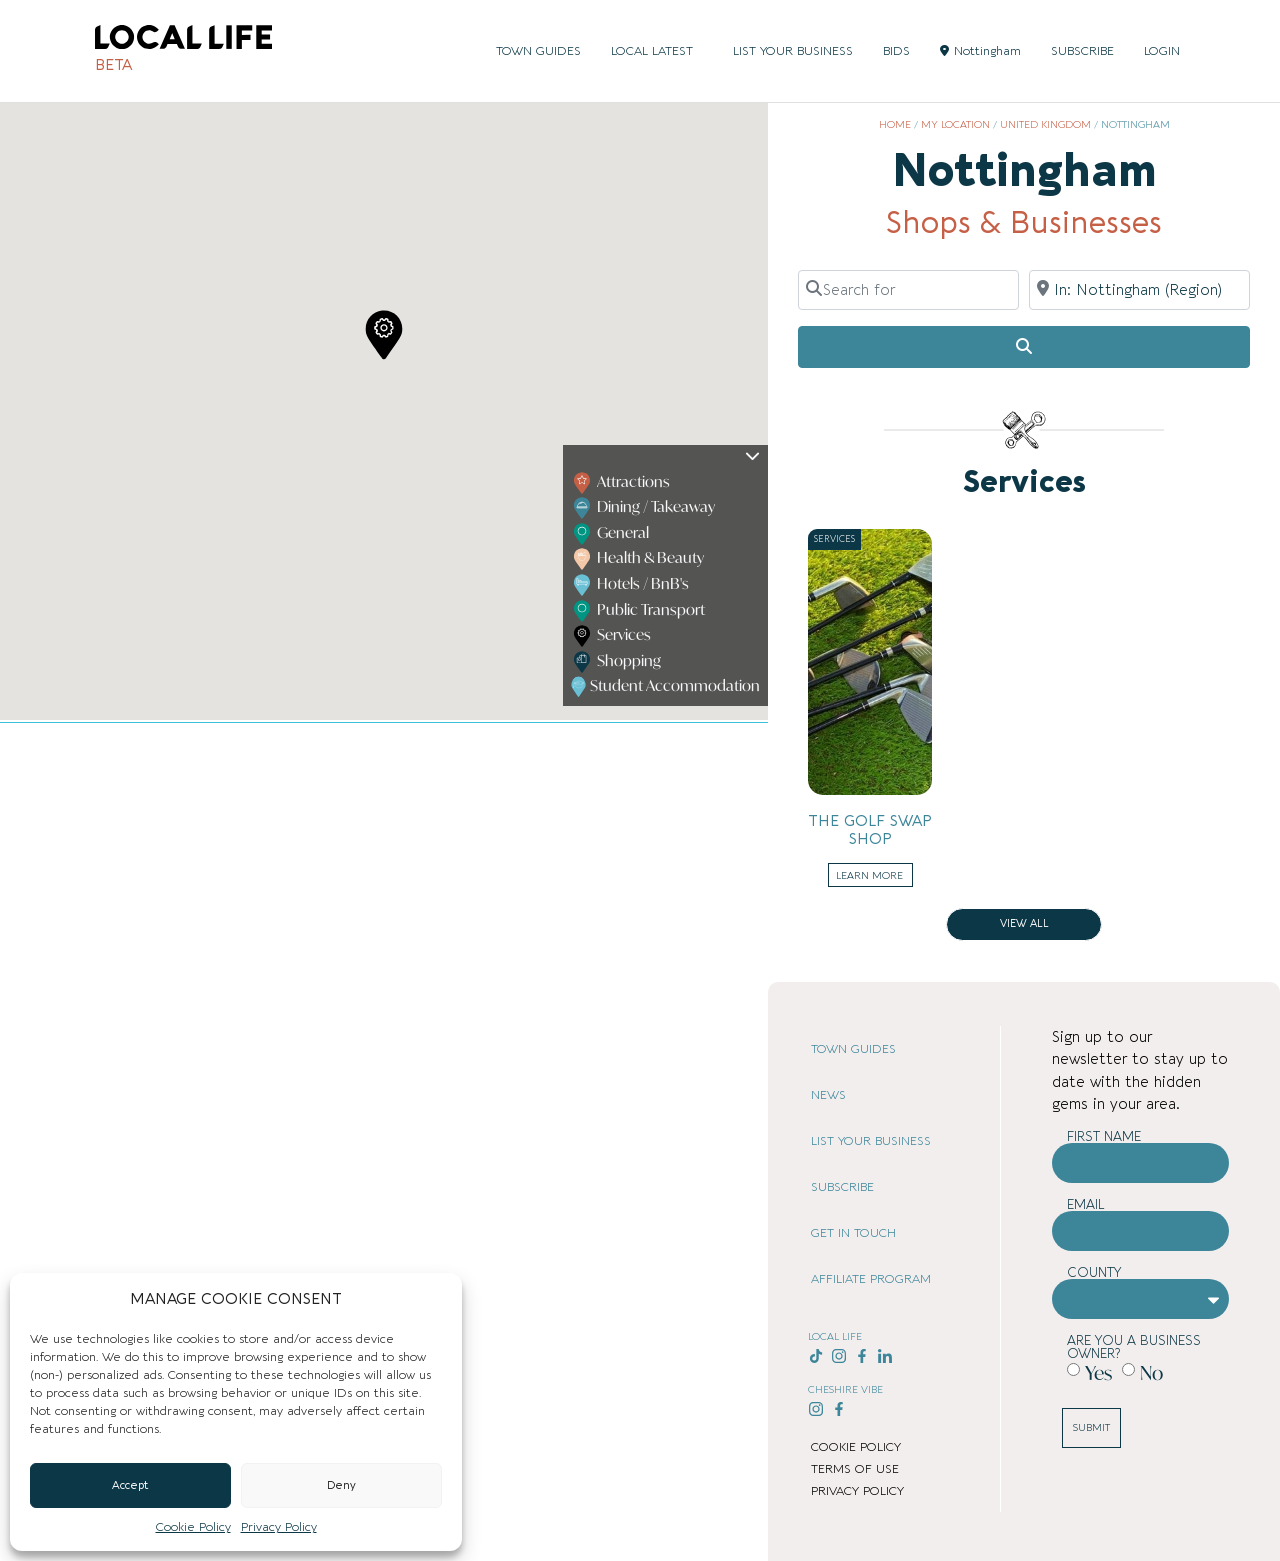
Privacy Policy (279, 1527)
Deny (341, 1485)
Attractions (622, 483)
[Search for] (908, 290)
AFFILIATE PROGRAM (871, 1279)
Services (613, 636)
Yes (1098, 1372)
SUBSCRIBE (1082, 51)
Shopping (618, 662)
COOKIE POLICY (856, 1447)
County (1094, 1272)
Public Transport (640, 611)
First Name (1104, 1136)
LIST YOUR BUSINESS (793, 51)
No (1151, 1372)
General (612, 534)
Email (1086, 1204)
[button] (384, 335)
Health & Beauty (639, 559)
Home (895, 125)
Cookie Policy (193, 1527)
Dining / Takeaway (645, 508)
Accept (130, 1485)
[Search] (1024, 347)
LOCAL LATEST (657, 51)
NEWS (828, 1095)
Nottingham (980, 51)
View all (1024, 924)
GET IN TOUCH (853, 1233)
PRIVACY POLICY (857, 1491)
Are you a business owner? (1134, 1347)
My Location (955, 125)
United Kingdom (1045, 125)
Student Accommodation (667, 687)
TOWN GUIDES (538, 51)
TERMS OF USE (855, 1469)
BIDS (896, 51)
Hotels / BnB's (632, 585)
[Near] (1139, 290)
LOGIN (1162, 51)
